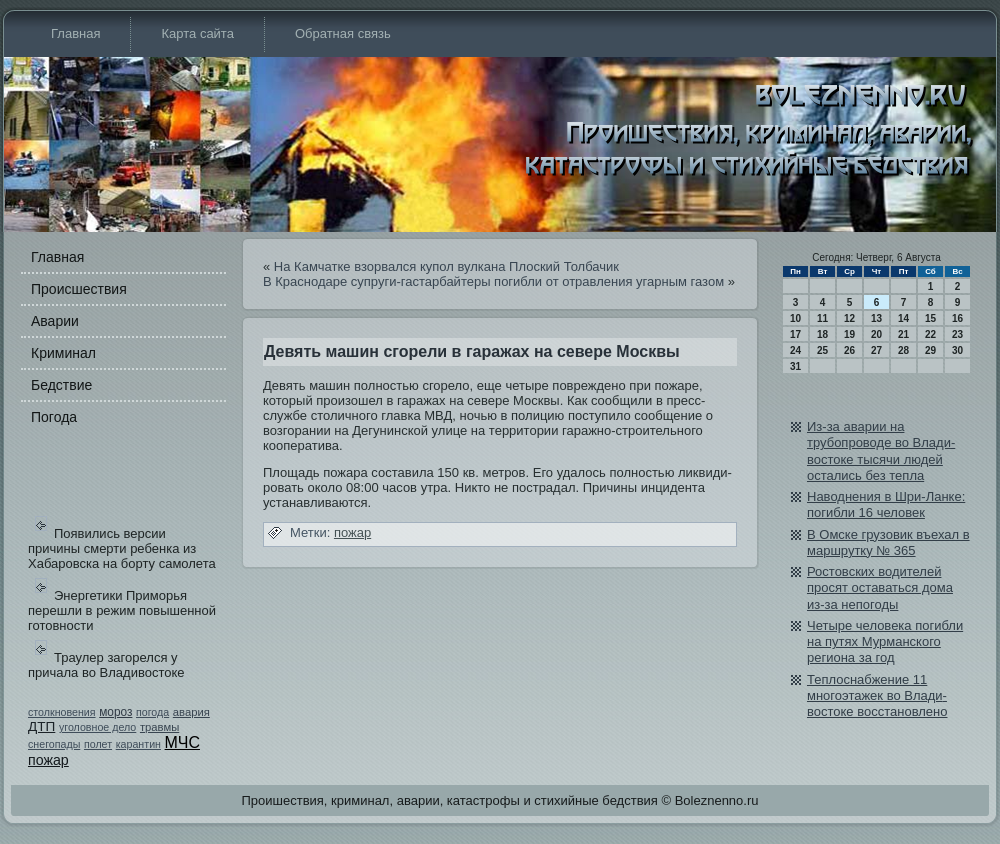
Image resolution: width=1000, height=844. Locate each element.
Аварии (55, 321)
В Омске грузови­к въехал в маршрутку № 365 (888, 542)
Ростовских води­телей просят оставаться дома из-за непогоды (880, 588)
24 (795, 350)
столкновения (62, 712)
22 (930, 334)
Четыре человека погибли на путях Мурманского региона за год (885, 642)
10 (795, 318)
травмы (159, 727)
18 (822, 334)
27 (876, 350)
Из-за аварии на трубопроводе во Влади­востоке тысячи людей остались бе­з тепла (881, 451)
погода (152, 712)
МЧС (182, 742)
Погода (54, 417)
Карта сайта (197, 33)
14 (903, 318)
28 (903, 350)
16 (957, 318)
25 (822, 350)
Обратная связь (343, 33)
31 (795, 366)
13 (876, 318)
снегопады (54, 744)
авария (191, 712)
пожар (48, 760)
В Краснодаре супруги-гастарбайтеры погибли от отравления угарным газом (493, 281)
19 (849, 334)
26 (849, 350)
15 (930, 318)
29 (930, 350)
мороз (115, 712)
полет (98, 744)
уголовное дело (97, 727)
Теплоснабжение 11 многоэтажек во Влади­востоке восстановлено (877, 696)
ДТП (41, 726)
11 (822, 318)
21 (903, 334)
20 (876, 334)
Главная (75, 33)
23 (957, 334)
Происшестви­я (79, 289)
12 (849, 318)
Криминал (63, 353)
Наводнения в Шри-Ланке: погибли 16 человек (886, 504)
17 (795, 334)
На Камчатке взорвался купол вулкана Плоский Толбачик (446, 266)
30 (957, 350)
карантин (138, 744)
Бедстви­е (61, 385)
